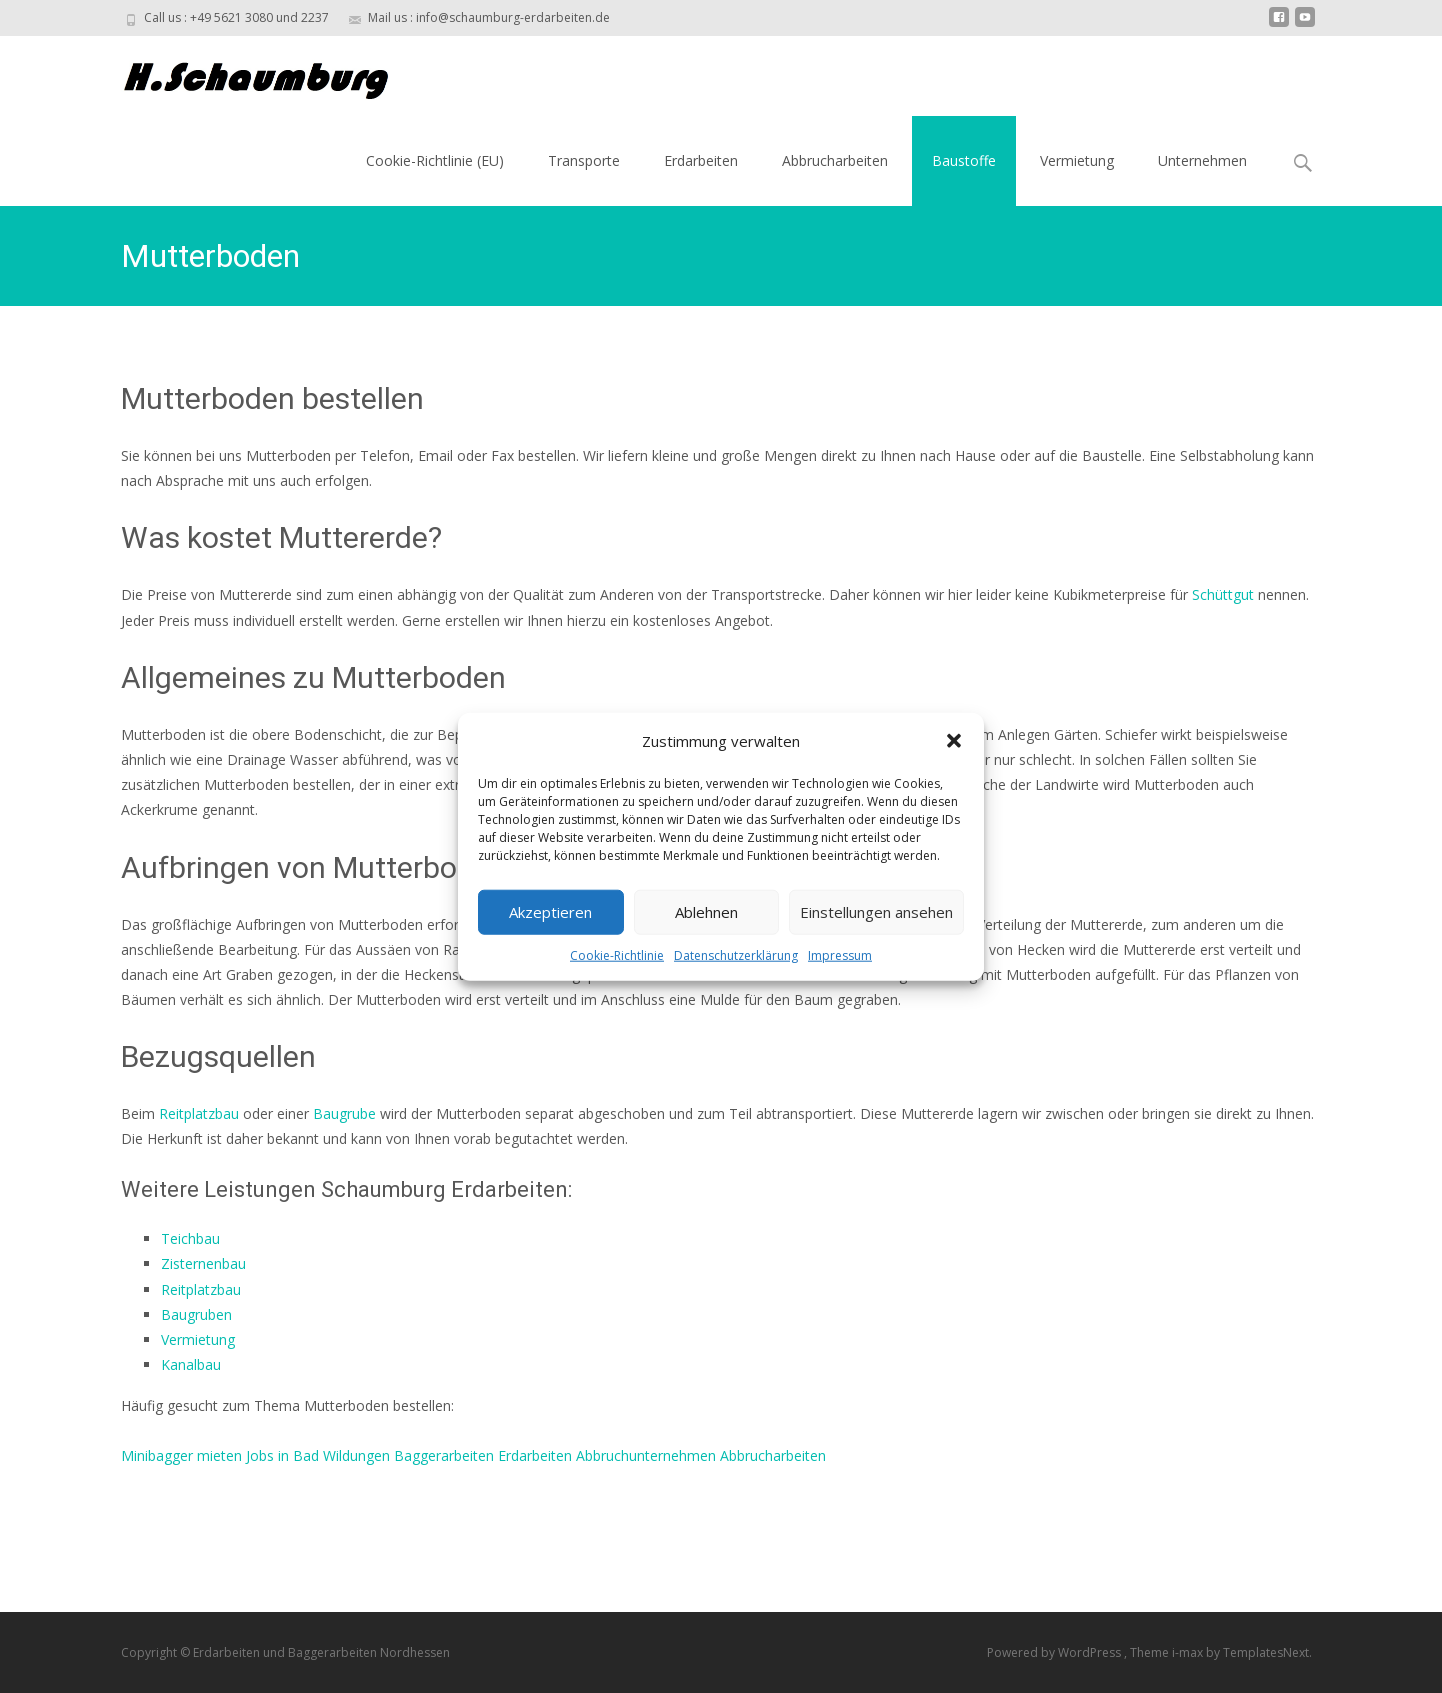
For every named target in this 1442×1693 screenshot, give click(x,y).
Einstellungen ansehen (876, 912)
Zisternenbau (203, 1263)
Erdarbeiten (701, 160)
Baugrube (344, 1113)
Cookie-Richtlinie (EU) (435, 160)
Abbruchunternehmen (646, 1455)
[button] (954, 741)
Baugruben (196, 1314)
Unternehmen (1202, 160)
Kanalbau (191, 1364)
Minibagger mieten (181, 1455)
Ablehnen (706, 912)
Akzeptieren (550, 912)
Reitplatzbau (199, 1113)
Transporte (584, 160)
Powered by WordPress (1055, 1652)
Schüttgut (1223, 594)
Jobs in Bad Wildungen (318, 1455)
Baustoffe (964, 160)
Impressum (840, 954)
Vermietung (1077, 160)
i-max (1189, 1652)
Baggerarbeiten (444, 1455)
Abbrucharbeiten (835, 160)
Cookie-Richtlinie (617, 954)
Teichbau (190, 1238)
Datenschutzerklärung (736, 954)
